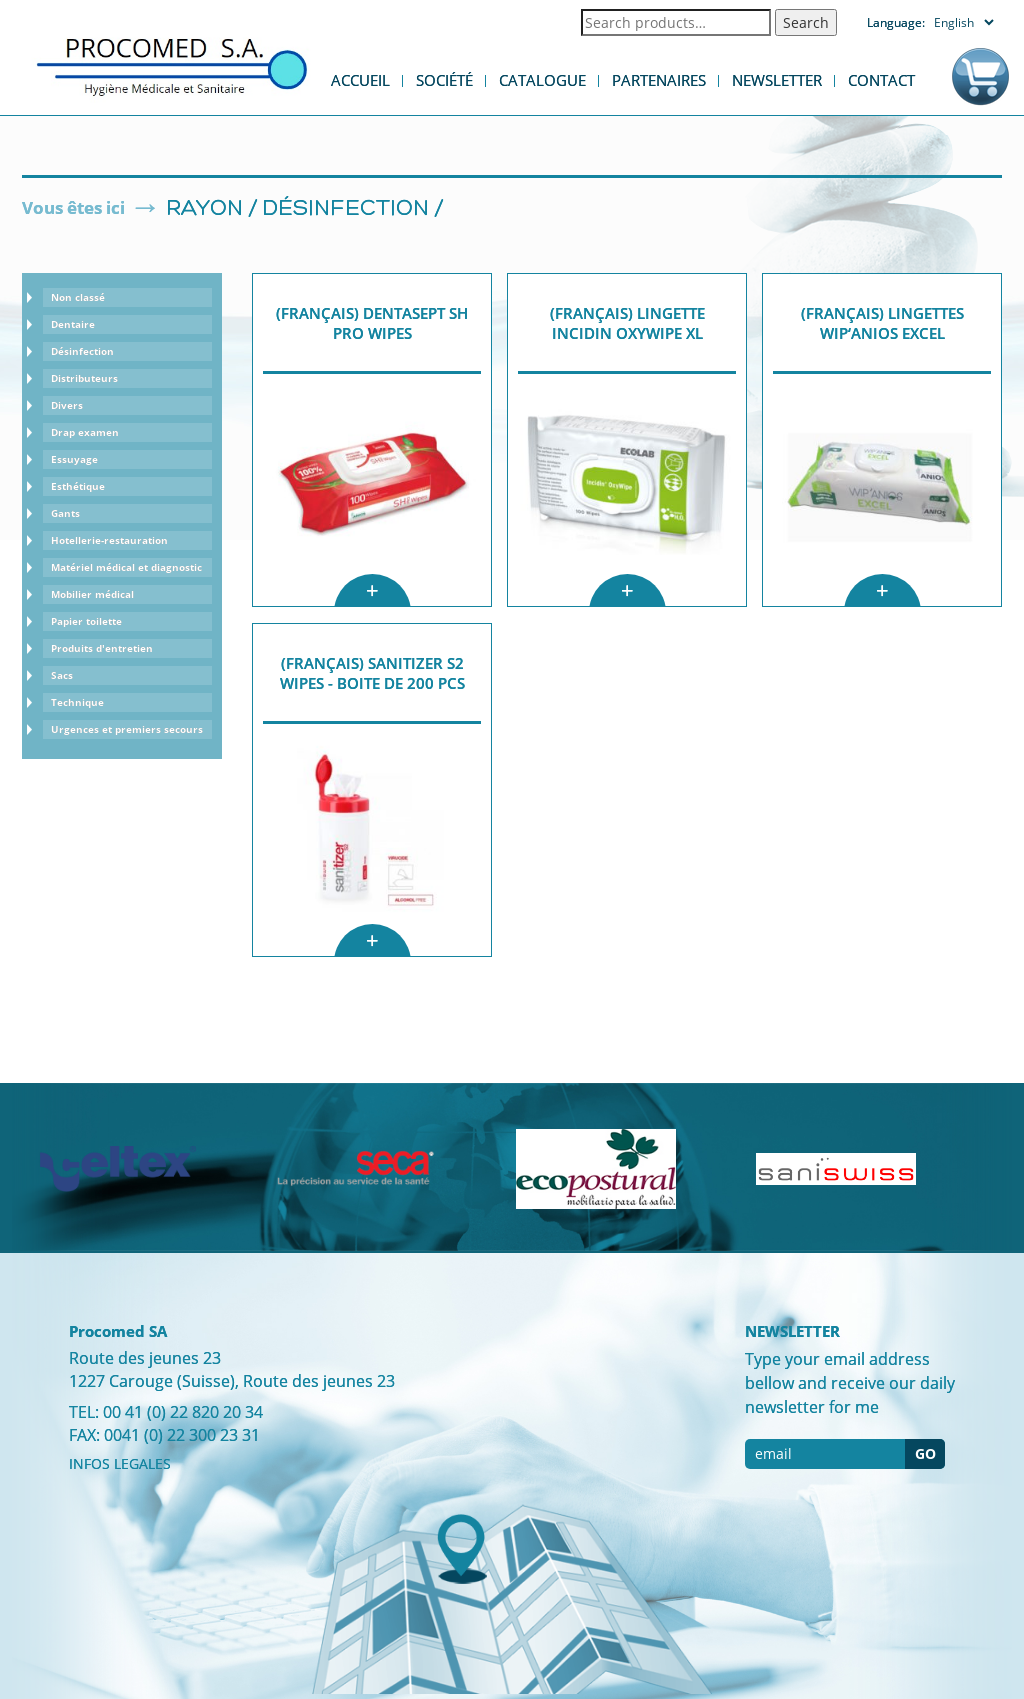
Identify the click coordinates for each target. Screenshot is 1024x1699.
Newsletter (777, 80)
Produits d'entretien (102, 648)
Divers (67, 405)
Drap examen (85, 432)
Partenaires (659, 80)
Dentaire (73, 324)
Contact (881, 80)
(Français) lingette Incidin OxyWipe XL (627, 323)
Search (806, 22)
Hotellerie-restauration (109, 540)
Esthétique (78, 486)
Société (444, 80)
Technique (77, 702)
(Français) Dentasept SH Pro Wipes (372, 323)
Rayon (204, 209)
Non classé (78, 297)
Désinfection (346, 209)
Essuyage (74, 459)
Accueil (360, 80)
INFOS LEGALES (120, 1463)
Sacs (62, 675)
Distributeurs (84, 378)
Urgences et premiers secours (127, 729)
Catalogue (542, 80)
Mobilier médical (92, 594)
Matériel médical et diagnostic (126, 567)
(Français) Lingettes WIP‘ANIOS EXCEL (882, 323)
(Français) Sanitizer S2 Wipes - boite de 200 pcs (372, 673)
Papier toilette (86, 621)
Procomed (172, 65)
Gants (65, 513)
